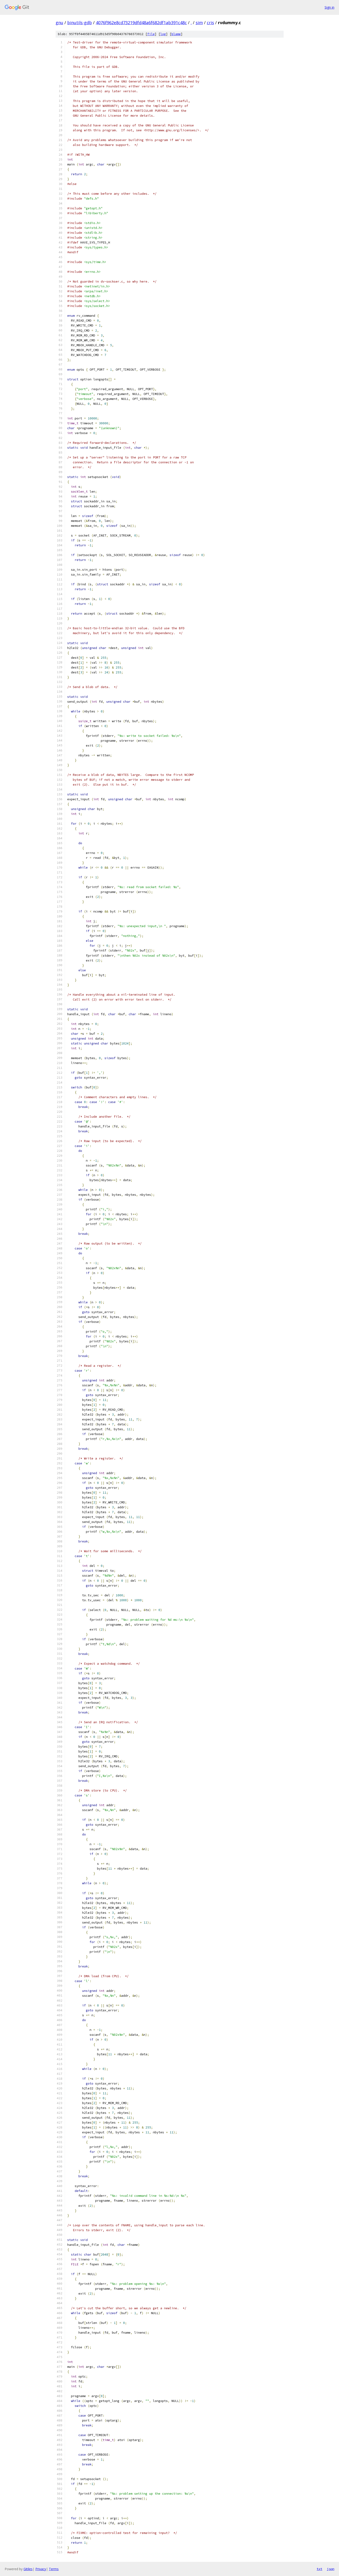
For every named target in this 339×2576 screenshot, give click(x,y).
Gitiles (28, 2569)
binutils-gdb (79, 22)
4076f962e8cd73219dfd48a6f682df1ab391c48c (141, 22)
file (151, 34)
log (163, 34)
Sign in (329, 7)
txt (319, 2569)
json (330, 2569)
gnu (59, 22)
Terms (54, 2569)
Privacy (40, 2569)
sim (199, 22)
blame (176, 34)
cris (210, 22)
